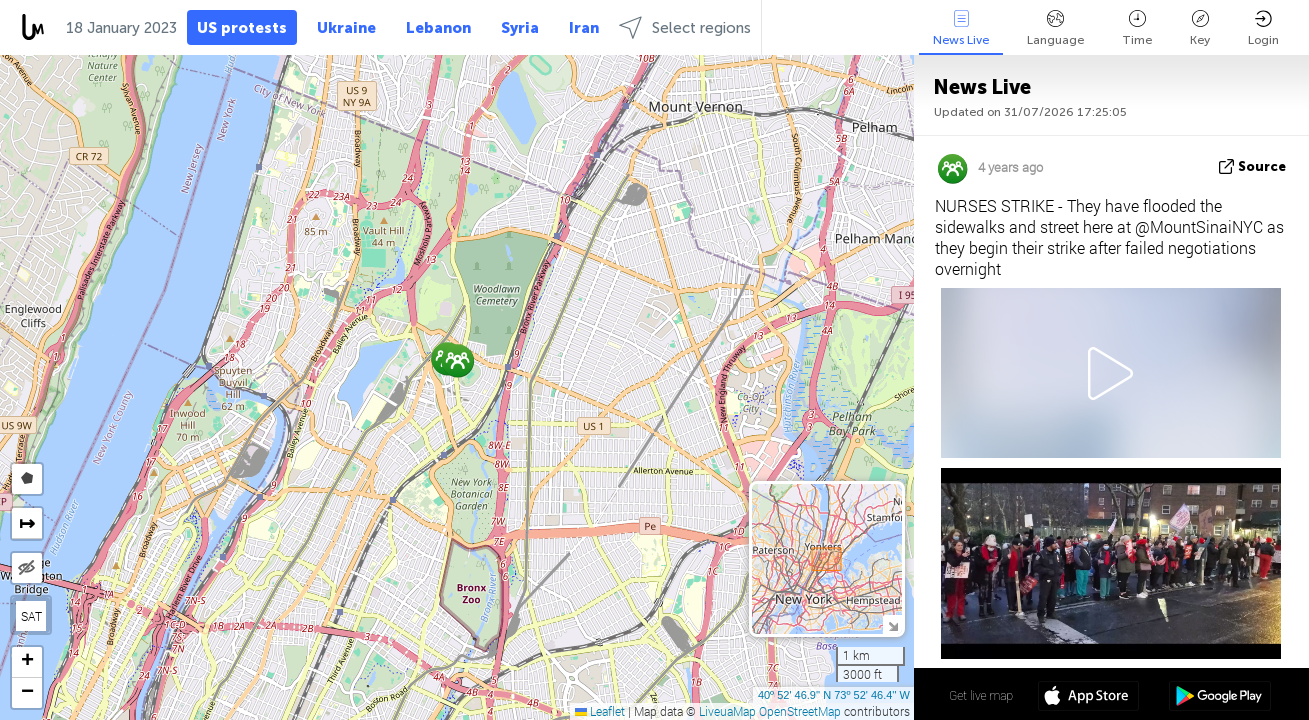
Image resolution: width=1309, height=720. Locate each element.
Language (1055, 28)
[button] (457, 360)
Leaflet (600, 711)
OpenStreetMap (800, 711)
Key (1200, 28)
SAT (31, 616)
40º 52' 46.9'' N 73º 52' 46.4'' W (834, 695)
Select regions (685, 27)
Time (1137, 28)
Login (1263, 28)
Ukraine (346, 28)
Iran (584, 28)
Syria (520, 28)
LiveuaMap (727, 711)
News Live (961, 28)
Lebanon (438, 28)
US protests (242, 28)
